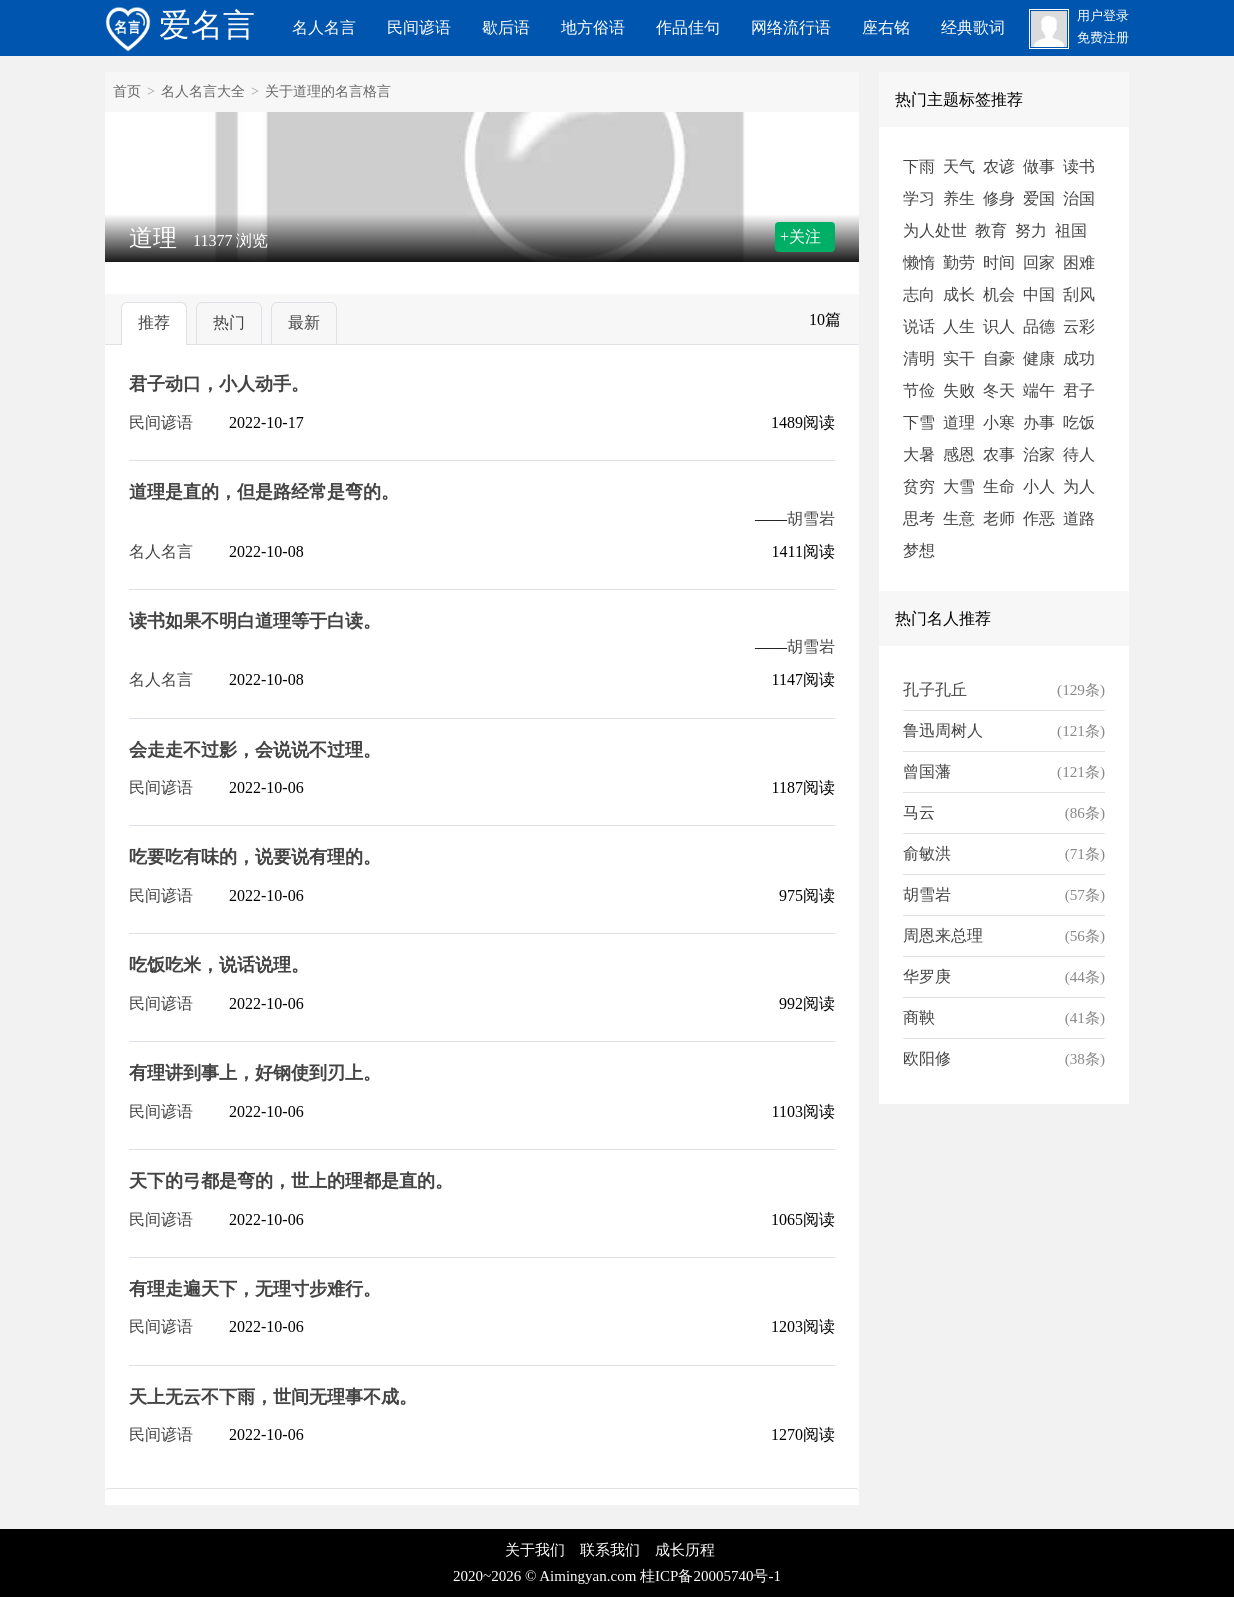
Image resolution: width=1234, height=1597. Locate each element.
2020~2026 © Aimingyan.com (544, 1576)
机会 (999, 294)
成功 (1079, 358)
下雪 (919, 422)
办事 (1039, 422)
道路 (1079, 518)
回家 (1039, 262)
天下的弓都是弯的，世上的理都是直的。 (291, 1181)
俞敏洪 (927, 853)
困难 (1079, 262)
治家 (1039, 454)
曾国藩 (927, 771)
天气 (959, 166)
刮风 (1079, 294)
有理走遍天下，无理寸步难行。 (255, 1289)
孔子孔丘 (935, 689)
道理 (959, 422)
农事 (999, 454)
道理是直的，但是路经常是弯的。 (264, 492)
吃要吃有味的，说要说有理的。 (255, 857)
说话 (919, 326)
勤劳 (959, 262)
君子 (1079, 390)
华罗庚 (927, 976)
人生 (959, 326)
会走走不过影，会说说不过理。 (255, 750)
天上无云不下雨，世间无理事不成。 (273, 1397)
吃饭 (1079, 422)
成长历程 (685, 1550)
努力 (1031, 230)
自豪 (999, 358)
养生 (959, 198)
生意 (959, 518)
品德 (1039, 326)
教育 (991, 230)
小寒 (999, 422)
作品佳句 (688, 27)
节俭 (919, 390)
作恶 (1039, 518)
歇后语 (506, 27)
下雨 (919, 166)
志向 (919, 294)
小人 (1039, 486)
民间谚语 (419, 27)
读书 (1079, 166)
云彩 (1079, 326)
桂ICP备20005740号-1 (710, 1576)
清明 (919, 358)
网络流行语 (791, 27)
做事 (1039, 166)
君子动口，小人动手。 (219, 384)
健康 (1039, 358)
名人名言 (324, 27)
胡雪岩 (811, 518)
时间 (999, 262)
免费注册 (1103, 38)
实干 (959, 358)
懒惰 (919, 262)
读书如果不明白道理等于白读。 (255, 621)
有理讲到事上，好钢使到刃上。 (255, 1073)
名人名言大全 (203, 91)
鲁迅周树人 (943, 730)
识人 (999, 326)
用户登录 (1103, 16)
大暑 (919, 454)
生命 (999, 486)
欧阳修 (927, 1058)
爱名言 (180, 25)
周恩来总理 (943, 935)
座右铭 (886, 27)
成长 (959, 294)
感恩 (959, 454)
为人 (1079, 486)
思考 (919, 518)
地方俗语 (593, 27)
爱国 (1039, 198)
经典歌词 (973, 27)
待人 (1079, 454)
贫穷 (919, 486)
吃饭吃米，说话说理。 (219, 965)
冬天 (999, 390)
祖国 (1071, 230)
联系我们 (610, 1550)
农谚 (999, 166)
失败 (959, 390)
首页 (127, 91)
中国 (1039, 294)
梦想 (919, 550)
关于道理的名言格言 (328, 91)
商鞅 (919, 1017)
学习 (919, 198)
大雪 (959, 486)
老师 (999, 518)
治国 (1079, 198)
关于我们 (535, 1550)
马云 (919, 812)
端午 (1039, 390)
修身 (999, 198)
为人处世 (935, 230)
